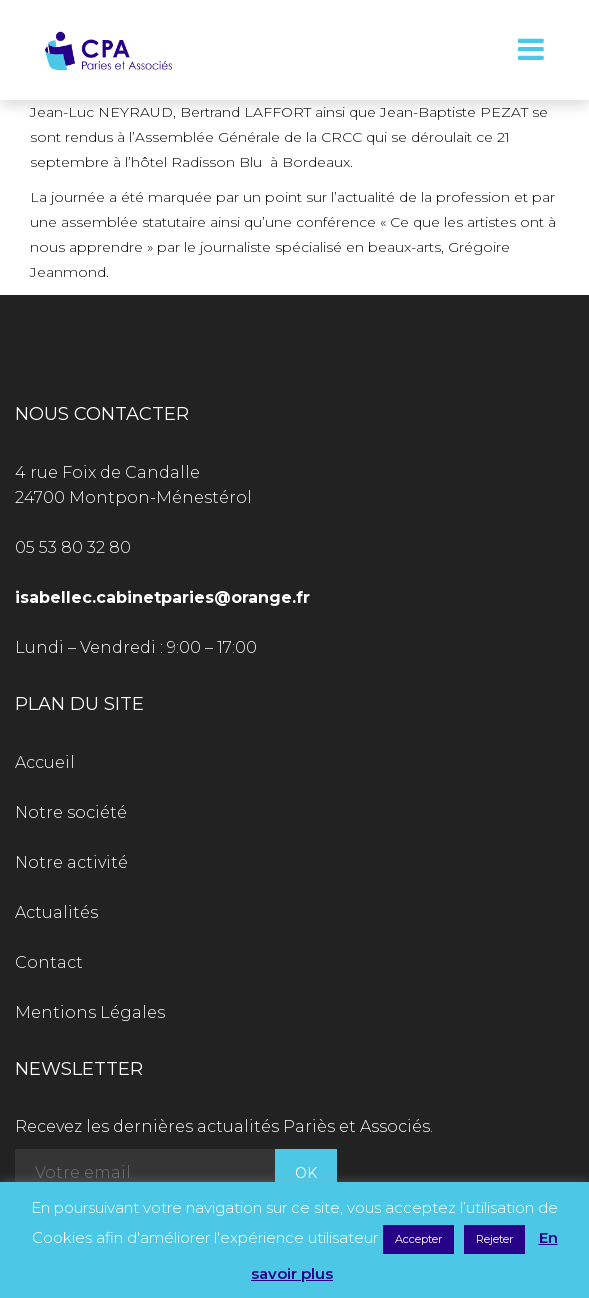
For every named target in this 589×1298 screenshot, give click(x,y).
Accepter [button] (418, 1239)
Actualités (56, 912)
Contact (49, 962)
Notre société (71, 812)
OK (306, 1173)
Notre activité (71, 862)
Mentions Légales (90, 1012)
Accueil (45, 762)
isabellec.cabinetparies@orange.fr (162, 597)
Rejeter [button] (494, 1239)
